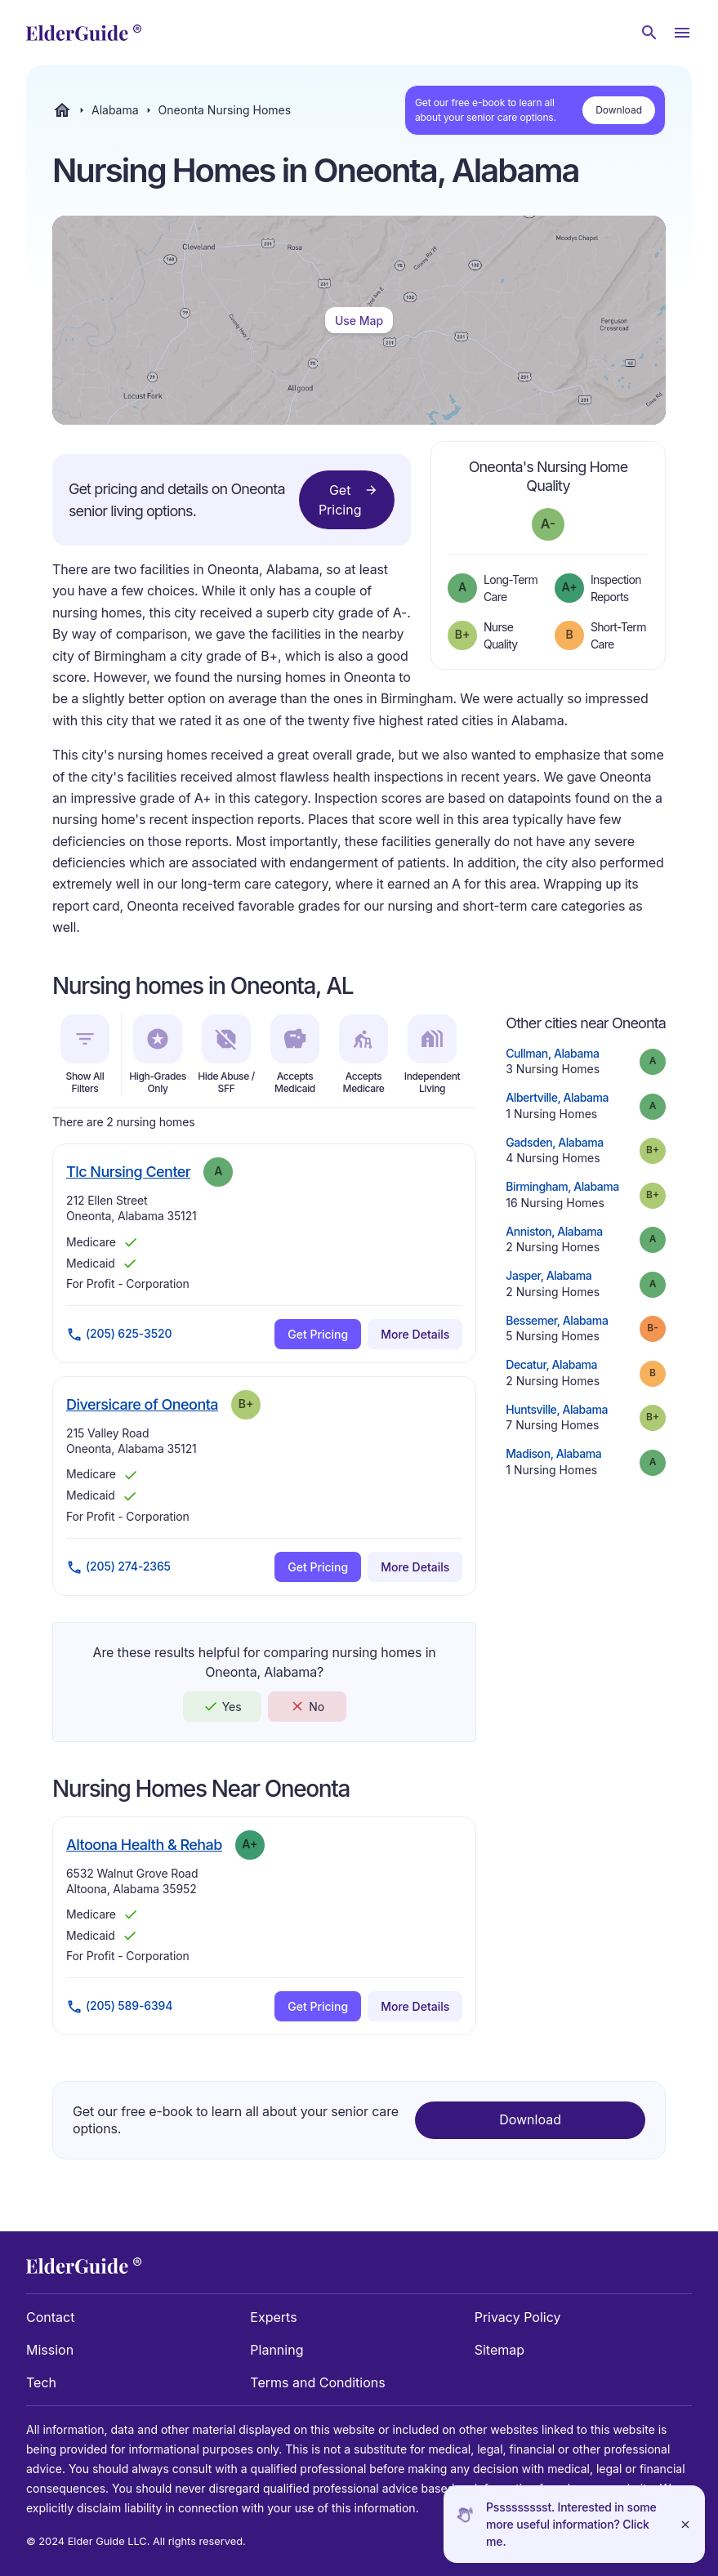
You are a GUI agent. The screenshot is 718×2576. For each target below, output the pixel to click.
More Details (415, 1334)
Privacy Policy (518, 2317)
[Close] (685, 2524)
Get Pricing (348, 499)
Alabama (115, 110)
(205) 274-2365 (118, 1567)
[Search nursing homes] (649, 32)
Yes (222, 1706)
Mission (50, 2350)
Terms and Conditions (317, 2382)
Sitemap (499, 2350)
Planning (276, 2350)
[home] (83, 33)
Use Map (359, 321)
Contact (50, 2317)
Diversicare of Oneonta (142, 1404)
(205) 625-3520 (119, 1334)
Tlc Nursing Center (128, 1171)
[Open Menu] (682, 32)
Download (618, 110)
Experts (273, 2317)
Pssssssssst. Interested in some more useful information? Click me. (571, 2524)
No (306, 1706)
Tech (41, 2382)
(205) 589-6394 (119, 2007)
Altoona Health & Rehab (144, 1844)
